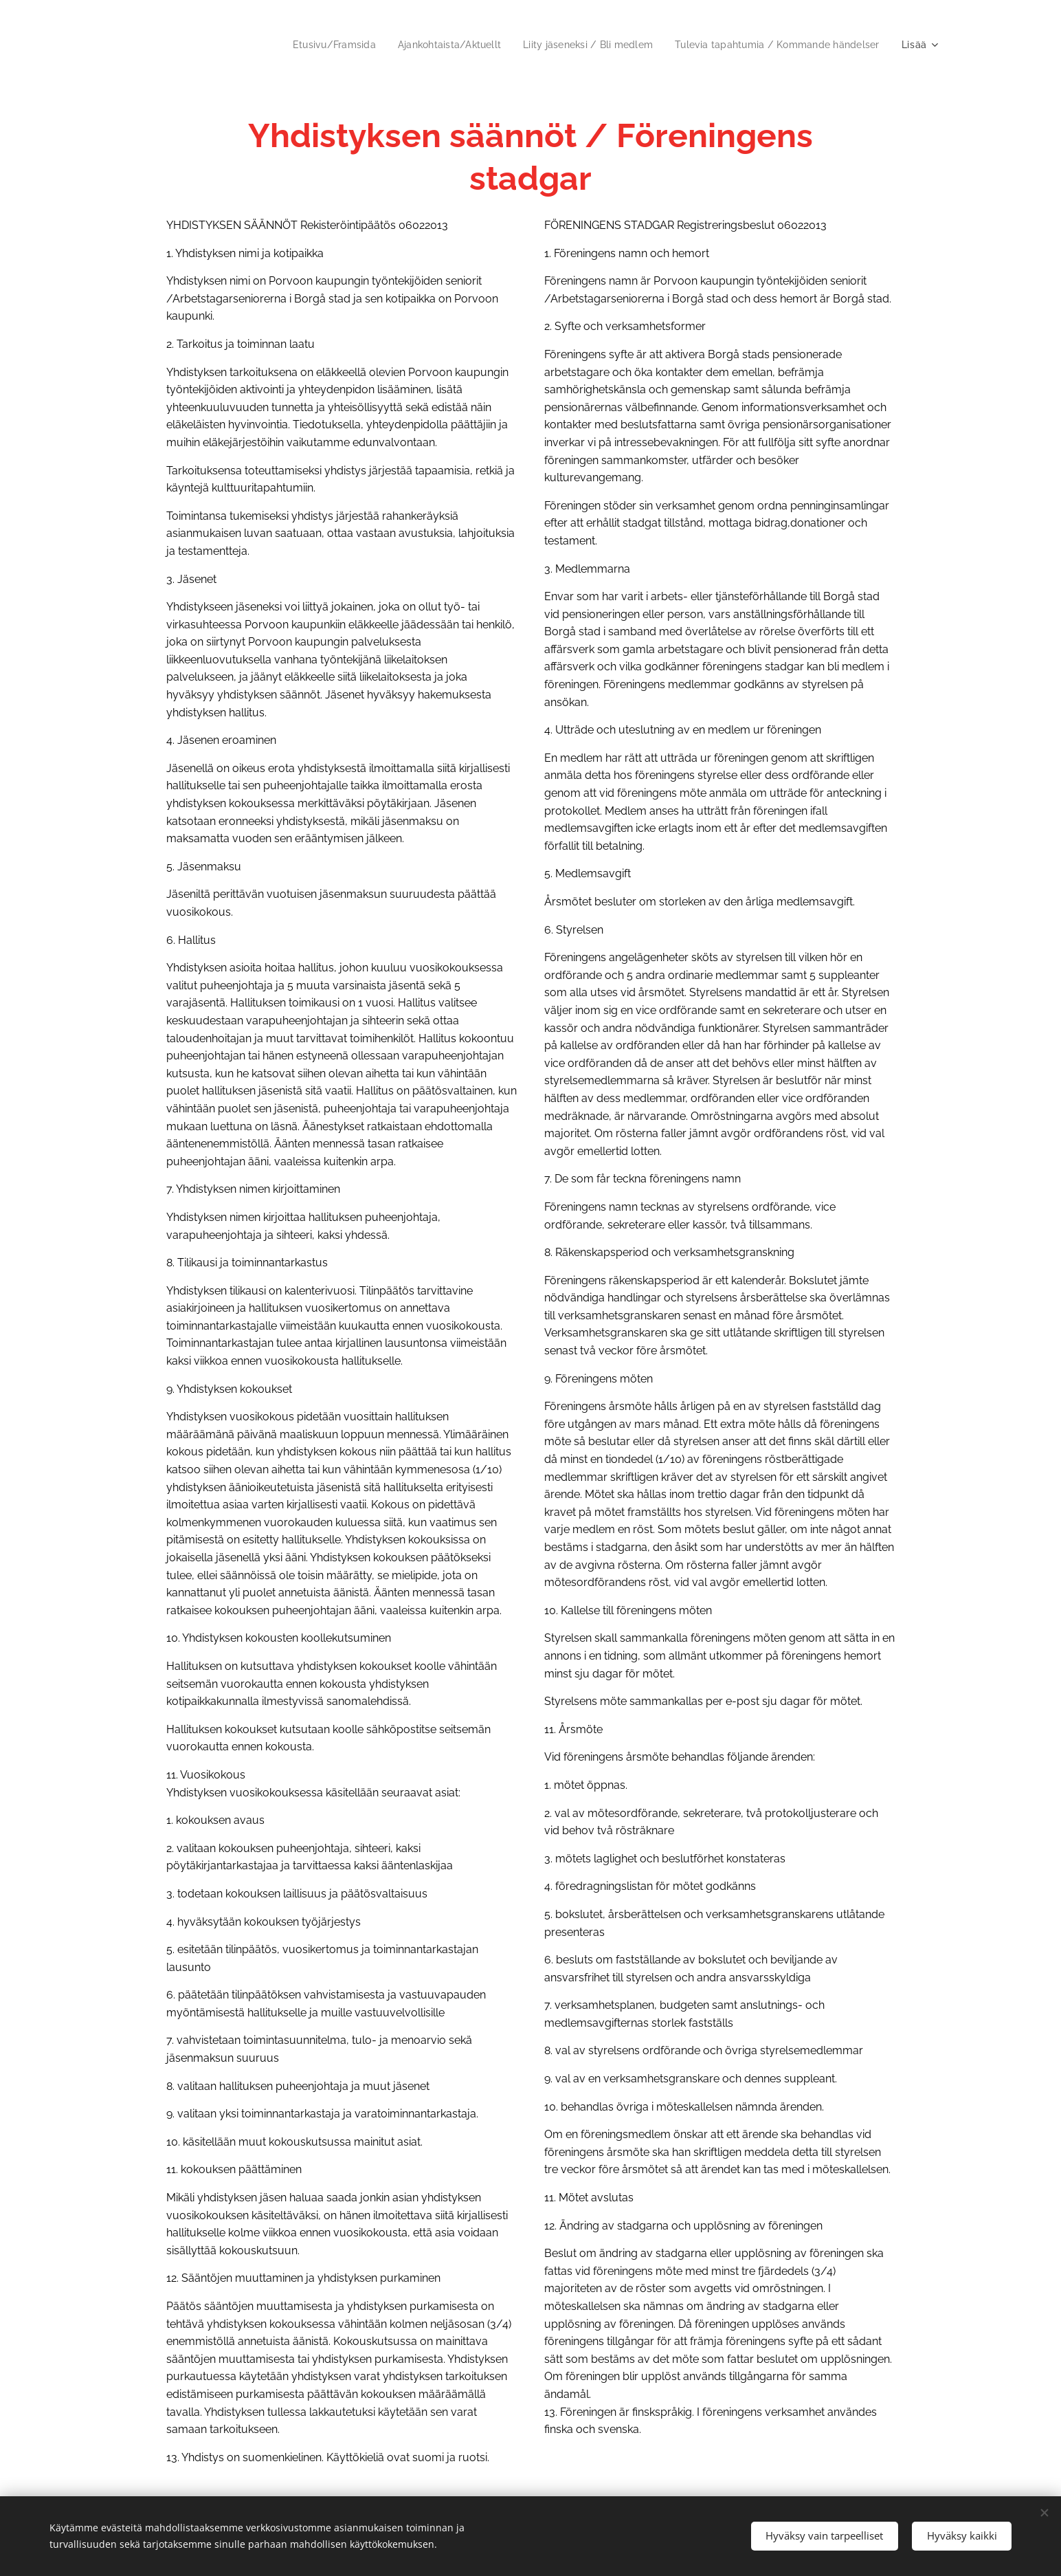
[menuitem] (307, 44)
